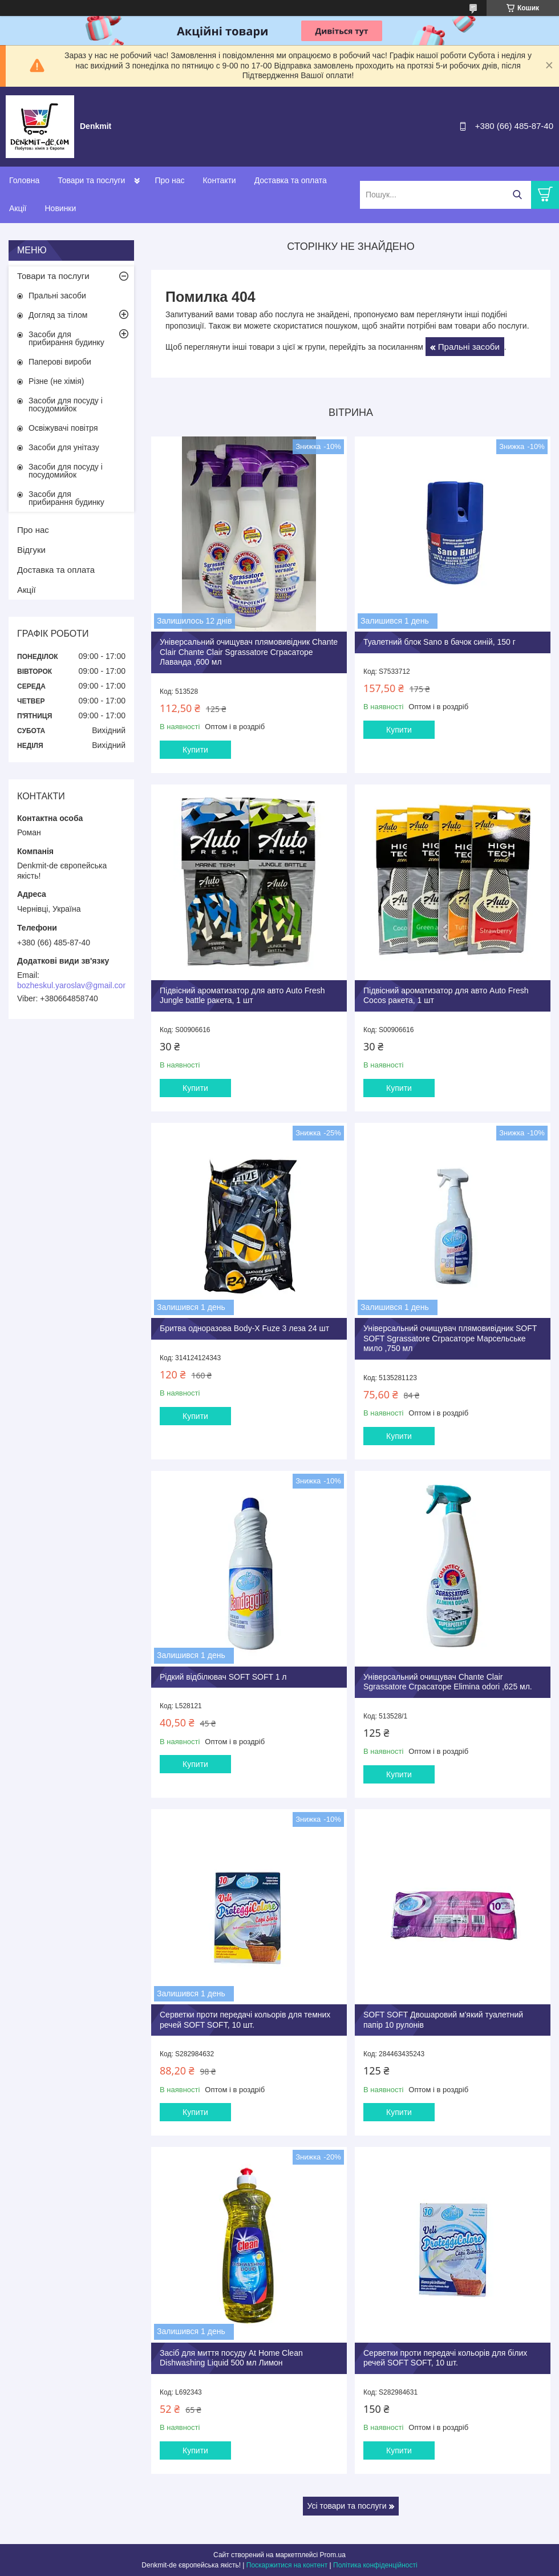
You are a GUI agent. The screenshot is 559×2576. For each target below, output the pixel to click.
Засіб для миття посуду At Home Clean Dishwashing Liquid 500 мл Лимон (231, 2358)
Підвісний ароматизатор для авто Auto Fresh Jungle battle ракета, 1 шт (242, 995)
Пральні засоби (469, 346)
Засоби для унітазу (64, 447)
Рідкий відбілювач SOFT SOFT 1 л (223, 1676)
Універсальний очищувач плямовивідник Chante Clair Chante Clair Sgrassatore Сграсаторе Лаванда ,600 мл (249, 651)
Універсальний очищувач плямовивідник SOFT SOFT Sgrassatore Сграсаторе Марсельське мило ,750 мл (450, 1338)
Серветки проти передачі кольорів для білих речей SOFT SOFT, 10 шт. (445, 2358)
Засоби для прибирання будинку (66, 338)
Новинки (60, 208)
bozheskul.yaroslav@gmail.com (73, 985)
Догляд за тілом (58, 315)
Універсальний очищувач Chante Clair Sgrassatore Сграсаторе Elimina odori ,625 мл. (447, 1682)
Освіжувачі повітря (63, 427)
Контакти (219, 180)
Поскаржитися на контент (286, 2565)
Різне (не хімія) (56, 381)
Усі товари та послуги (347, 2505)
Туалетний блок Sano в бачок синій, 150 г (439, 641)
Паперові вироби (60, 361)
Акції (17, 208)
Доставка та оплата (290, 180)
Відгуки (31, 550)
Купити (195, 749)
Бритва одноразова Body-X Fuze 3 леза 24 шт (244, 1328)
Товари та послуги (91, 180)
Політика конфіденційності (375, 2565)
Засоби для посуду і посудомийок (66, 404)
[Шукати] (517, 195)
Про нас (169, 180)
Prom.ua (333, 2555)
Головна (24, 180)
